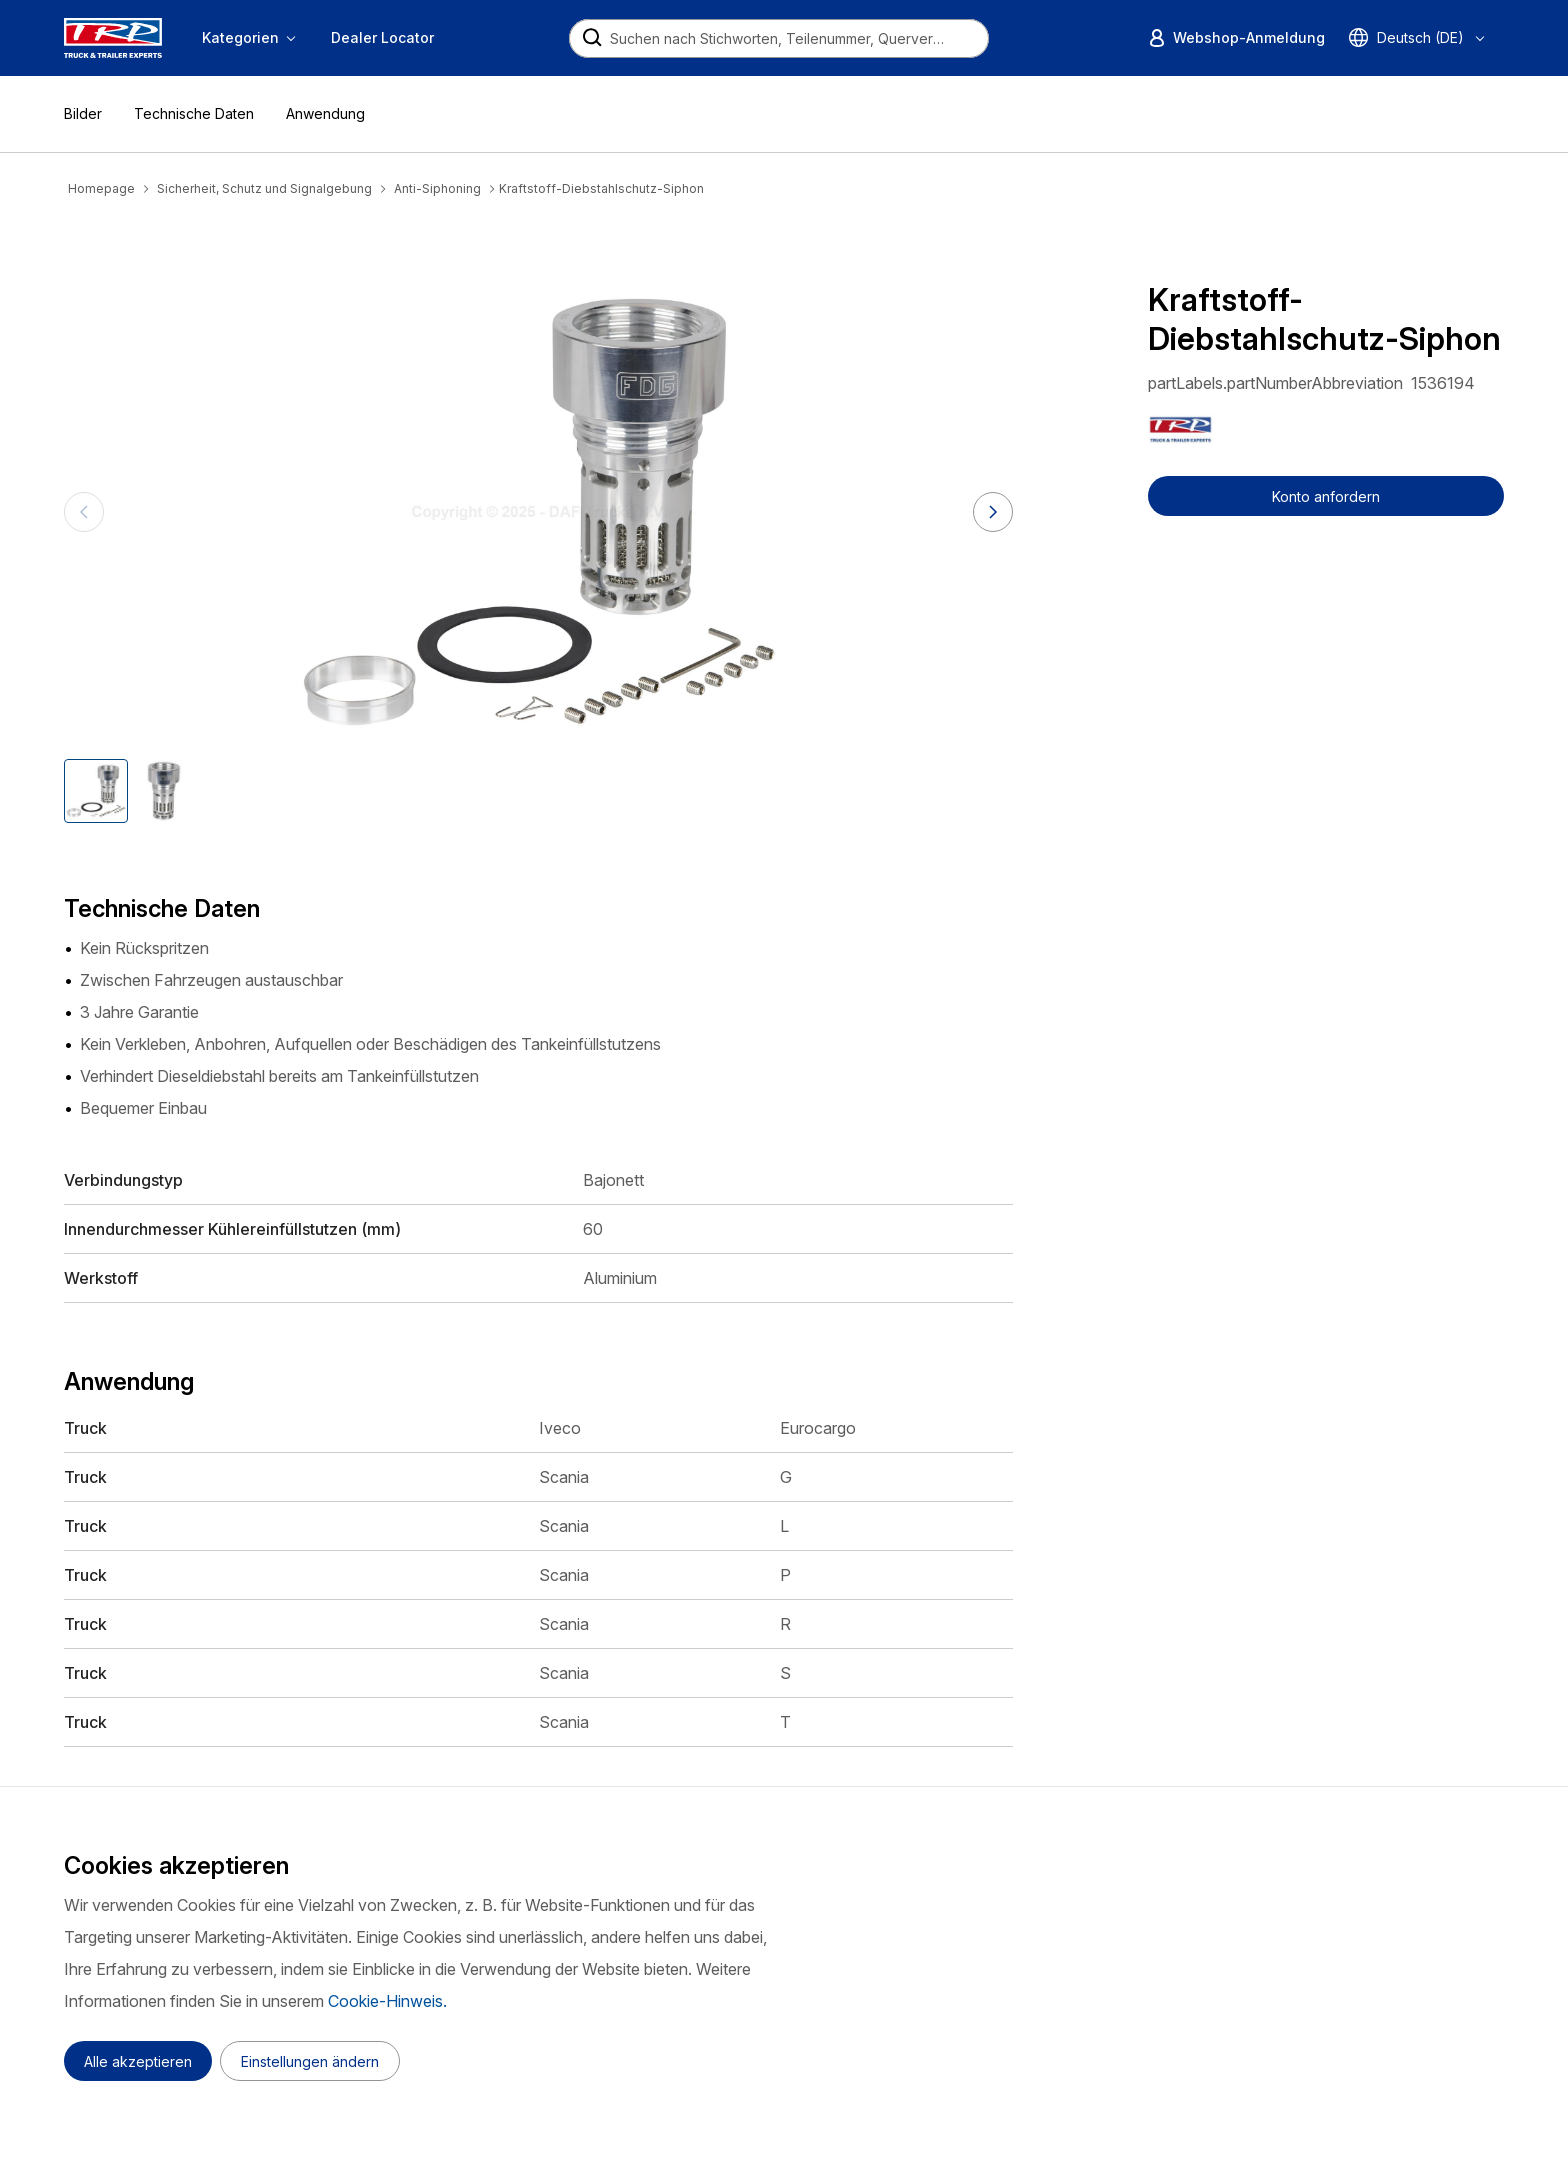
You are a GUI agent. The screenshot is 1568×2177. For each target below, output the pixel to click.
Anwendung (325, 113)
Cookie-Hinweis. (387, 2001)
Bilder (83, 113)
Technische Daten (194, 113)
